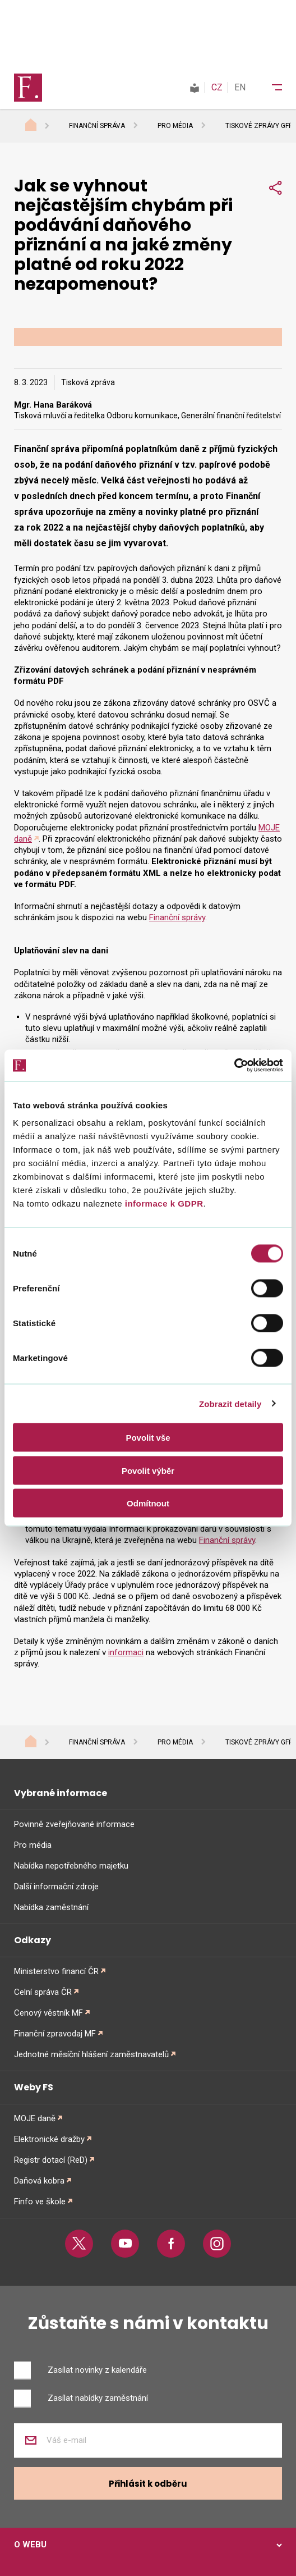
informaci (126, 1652)
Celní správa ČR (43, 1992)
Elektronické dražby (49, 2139)
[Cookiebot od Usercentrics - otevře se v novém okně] (234, 1065)
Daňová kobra (39, 2181)
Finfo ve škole (40, 2201)
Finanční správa (97, 126)
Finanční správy (177, 917)
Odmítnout (148, 1503)
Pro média (175, 126)
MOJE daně (34, 2118)
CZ (217, 87)
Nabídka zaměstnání (51, 1907)
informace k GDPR (162, 1203)
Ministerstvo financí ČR (56, 1971)
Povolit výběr (148, 1470)
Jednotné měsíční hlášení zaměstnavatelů (91, 2054)
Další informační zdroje (56, 1886)
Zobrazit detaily (230, 1403)
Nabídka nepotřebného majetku (71, 1866)
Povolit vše (148, 1437)
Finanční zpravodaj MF (55, 2034)
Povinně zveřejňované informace (74, 1824)
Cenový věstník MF (48, 2013)
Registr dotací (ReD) (50, 2160)
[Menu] (269, 88)
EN (240, 87)
